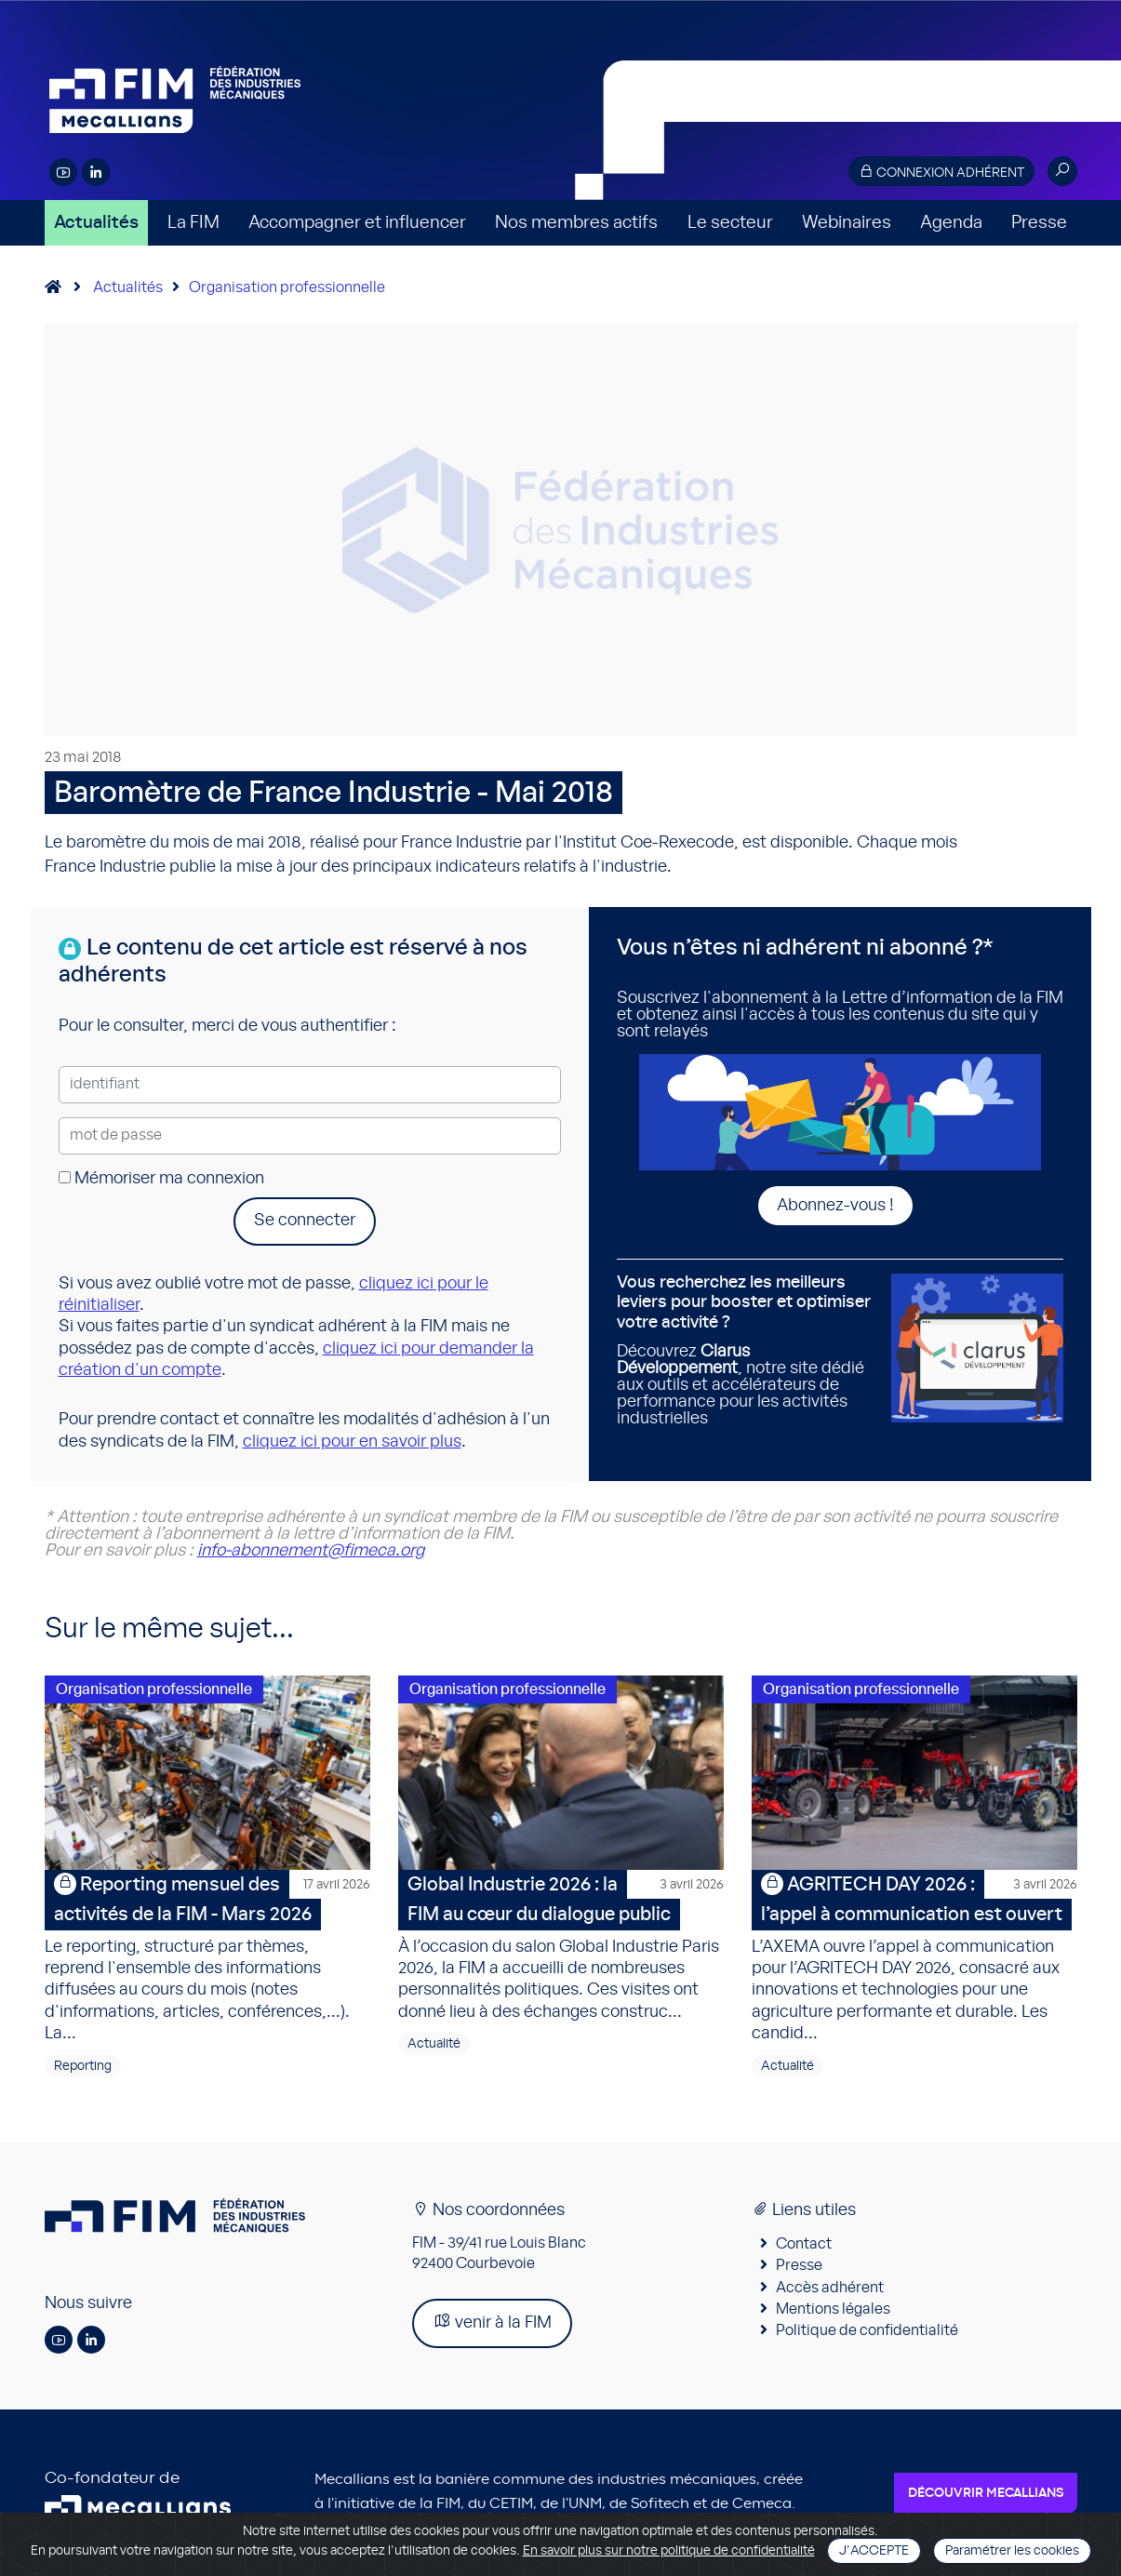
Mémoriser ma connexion (161, 1178)
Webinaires (846, 223)
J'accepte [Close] (874, 2550)
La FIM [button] (193, 223)
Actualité (433, 2045)
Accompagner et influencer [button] (357, 223)
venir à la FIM (492, 2322)
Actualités (96, 223)
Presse (1039, 223)
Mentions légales (833, 2310)
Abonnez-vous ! (835, 1205)
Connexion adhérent (941, 172)
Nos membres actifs (576, 223)
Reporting (83, 2067)
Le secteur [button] (730, 223)
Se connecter (304, 1220)
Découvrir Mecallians (985, 2494)
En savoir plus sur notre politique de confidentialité (669, 2550)
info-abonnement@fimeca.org (310, 1550)
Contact (804, 2244)
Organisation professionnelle (287, 287)
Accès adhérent (830, 2288)
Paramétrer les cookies (1012, 2550)
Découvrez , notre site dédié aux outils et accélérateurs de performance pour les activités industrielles (747, 1350)
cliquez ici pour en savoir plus (352, 1442)
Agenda (951, 223)
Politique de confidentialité (867, 2332)
